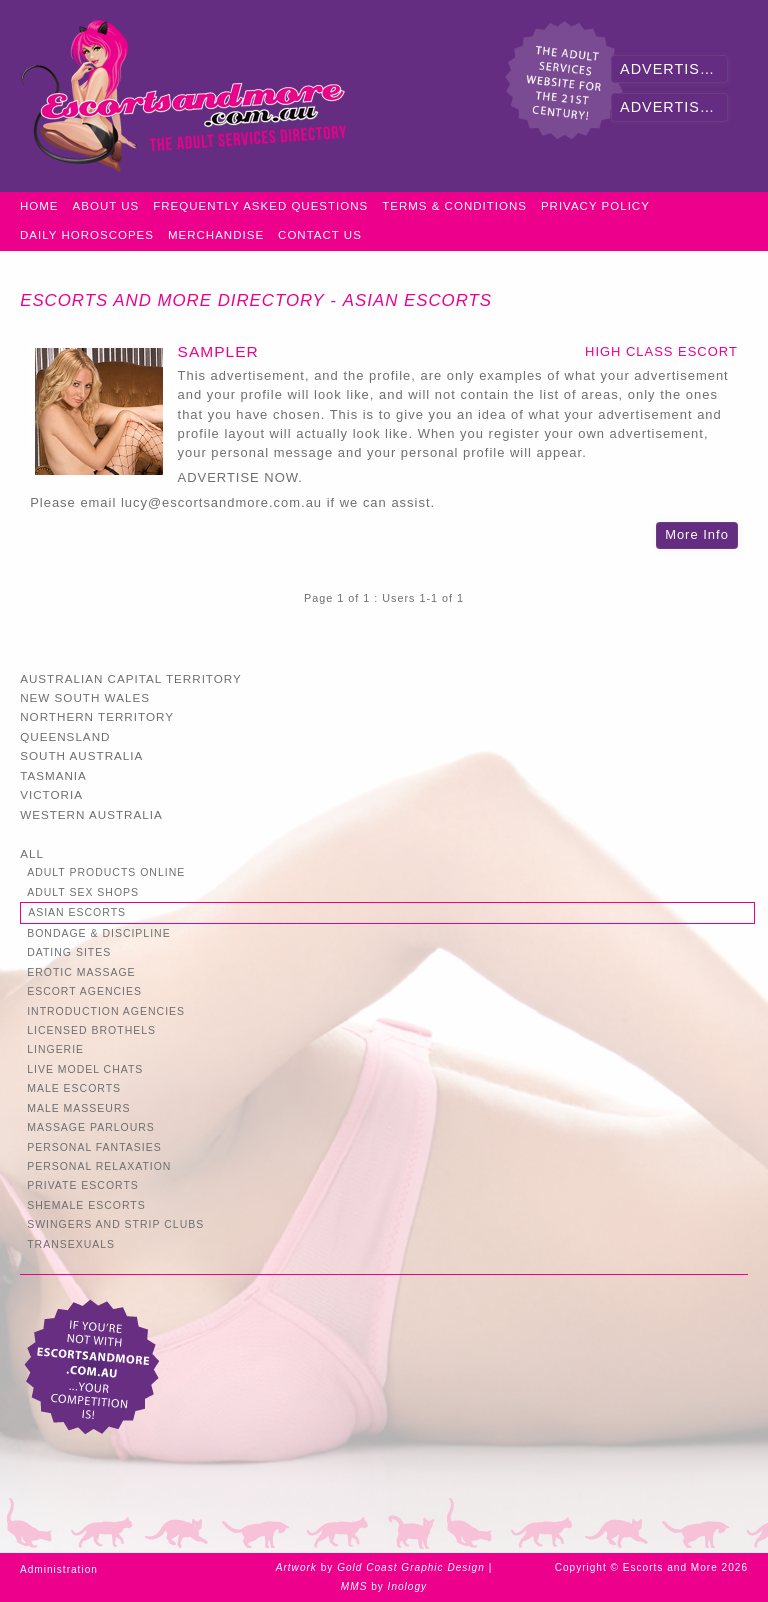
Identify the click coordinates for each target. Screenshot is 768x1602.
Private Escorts (83, 1185)
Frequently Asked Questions (260, 206)
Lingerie (55, 1049)
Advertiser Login (674, 69)
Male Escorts (74, 1088)
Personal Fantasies (94, 1147)
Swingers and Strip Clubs (115, 1224)
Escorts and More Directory (172, 300)
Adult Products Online (106, 872)
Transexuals (71, 1244)
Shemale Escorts (86, 1205)
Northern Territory (97, 716)
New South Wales (85, 697)
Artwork (296, 1567)
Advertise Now (674, 107)
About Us (106, 206)
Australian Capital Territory (131, 678)
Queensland (65, 736)
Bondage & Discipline (99, 933)
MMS (354, 1586)
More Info (697, 534)
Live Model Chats (85, 1069)
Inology (408, 1586)
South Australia (81, 755)
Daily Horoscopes (87, 235)
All (32, 853)
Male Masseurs (78, 1108)
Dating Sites (69, 952)
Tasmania (53, 775)
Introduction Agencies (106, 1011)
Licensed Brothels (91, 1030)
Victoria (51, 794)
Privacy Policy (595, 206)
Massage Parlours (91, 1127)
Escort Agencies (84, 991)
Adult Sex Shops (83, 892)
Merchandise (216, 235)
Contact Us (320, 235)
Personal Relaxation (99, 1166)
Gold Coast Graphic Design (411, 1567)
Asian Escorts (417, 300)
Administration (59, 1569)
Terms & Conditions (454, 206)
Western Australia (91, 814)
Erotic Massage (81, 972)
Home (39, 206)
